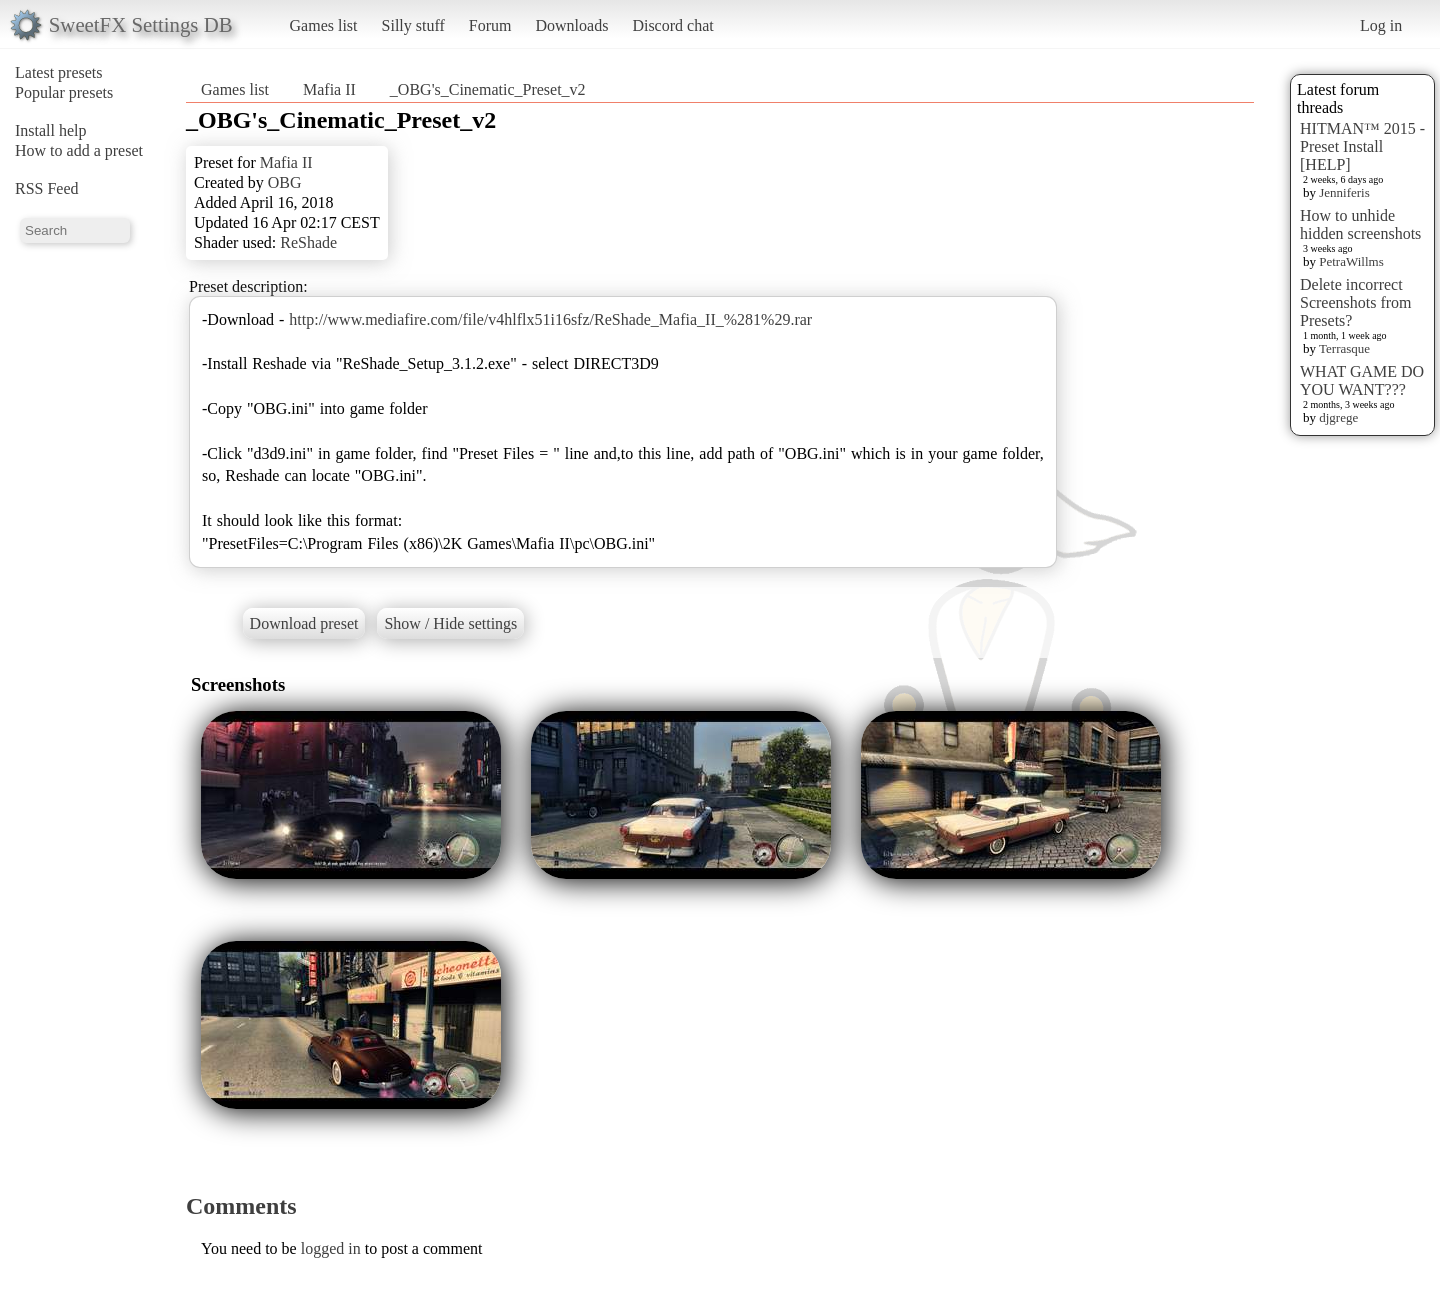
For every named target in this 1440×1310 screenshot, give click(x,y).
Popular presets (64, 92)
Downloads (571, 25)
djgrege (1338, 417)
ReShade (308, 242)
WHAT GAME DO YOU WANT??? (1362, 380)
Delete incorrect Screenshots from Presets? (1356, 302)
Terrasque (1344, 348)
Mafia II (329, 89)
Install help (51, 130)
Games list (324, 25)
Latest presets (59, 72)
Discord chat (672, 25)
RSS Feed (47, 188)
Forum (490, 25)
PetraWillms (1351, 261)
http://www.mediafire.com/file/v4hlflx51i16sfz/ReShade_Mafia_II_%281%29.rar (550, 319)
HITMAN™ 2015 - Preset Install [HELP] (1362, 146)
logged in (331, 1248)
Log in (1381, 25)
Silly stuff (413, 25)
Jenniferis (1344, 192)
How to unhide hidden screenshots (1360, 224)
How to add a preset (79, 150)
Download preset (304, 623)
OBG (285, 182)
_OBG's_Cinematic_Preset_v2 (488, 89)
